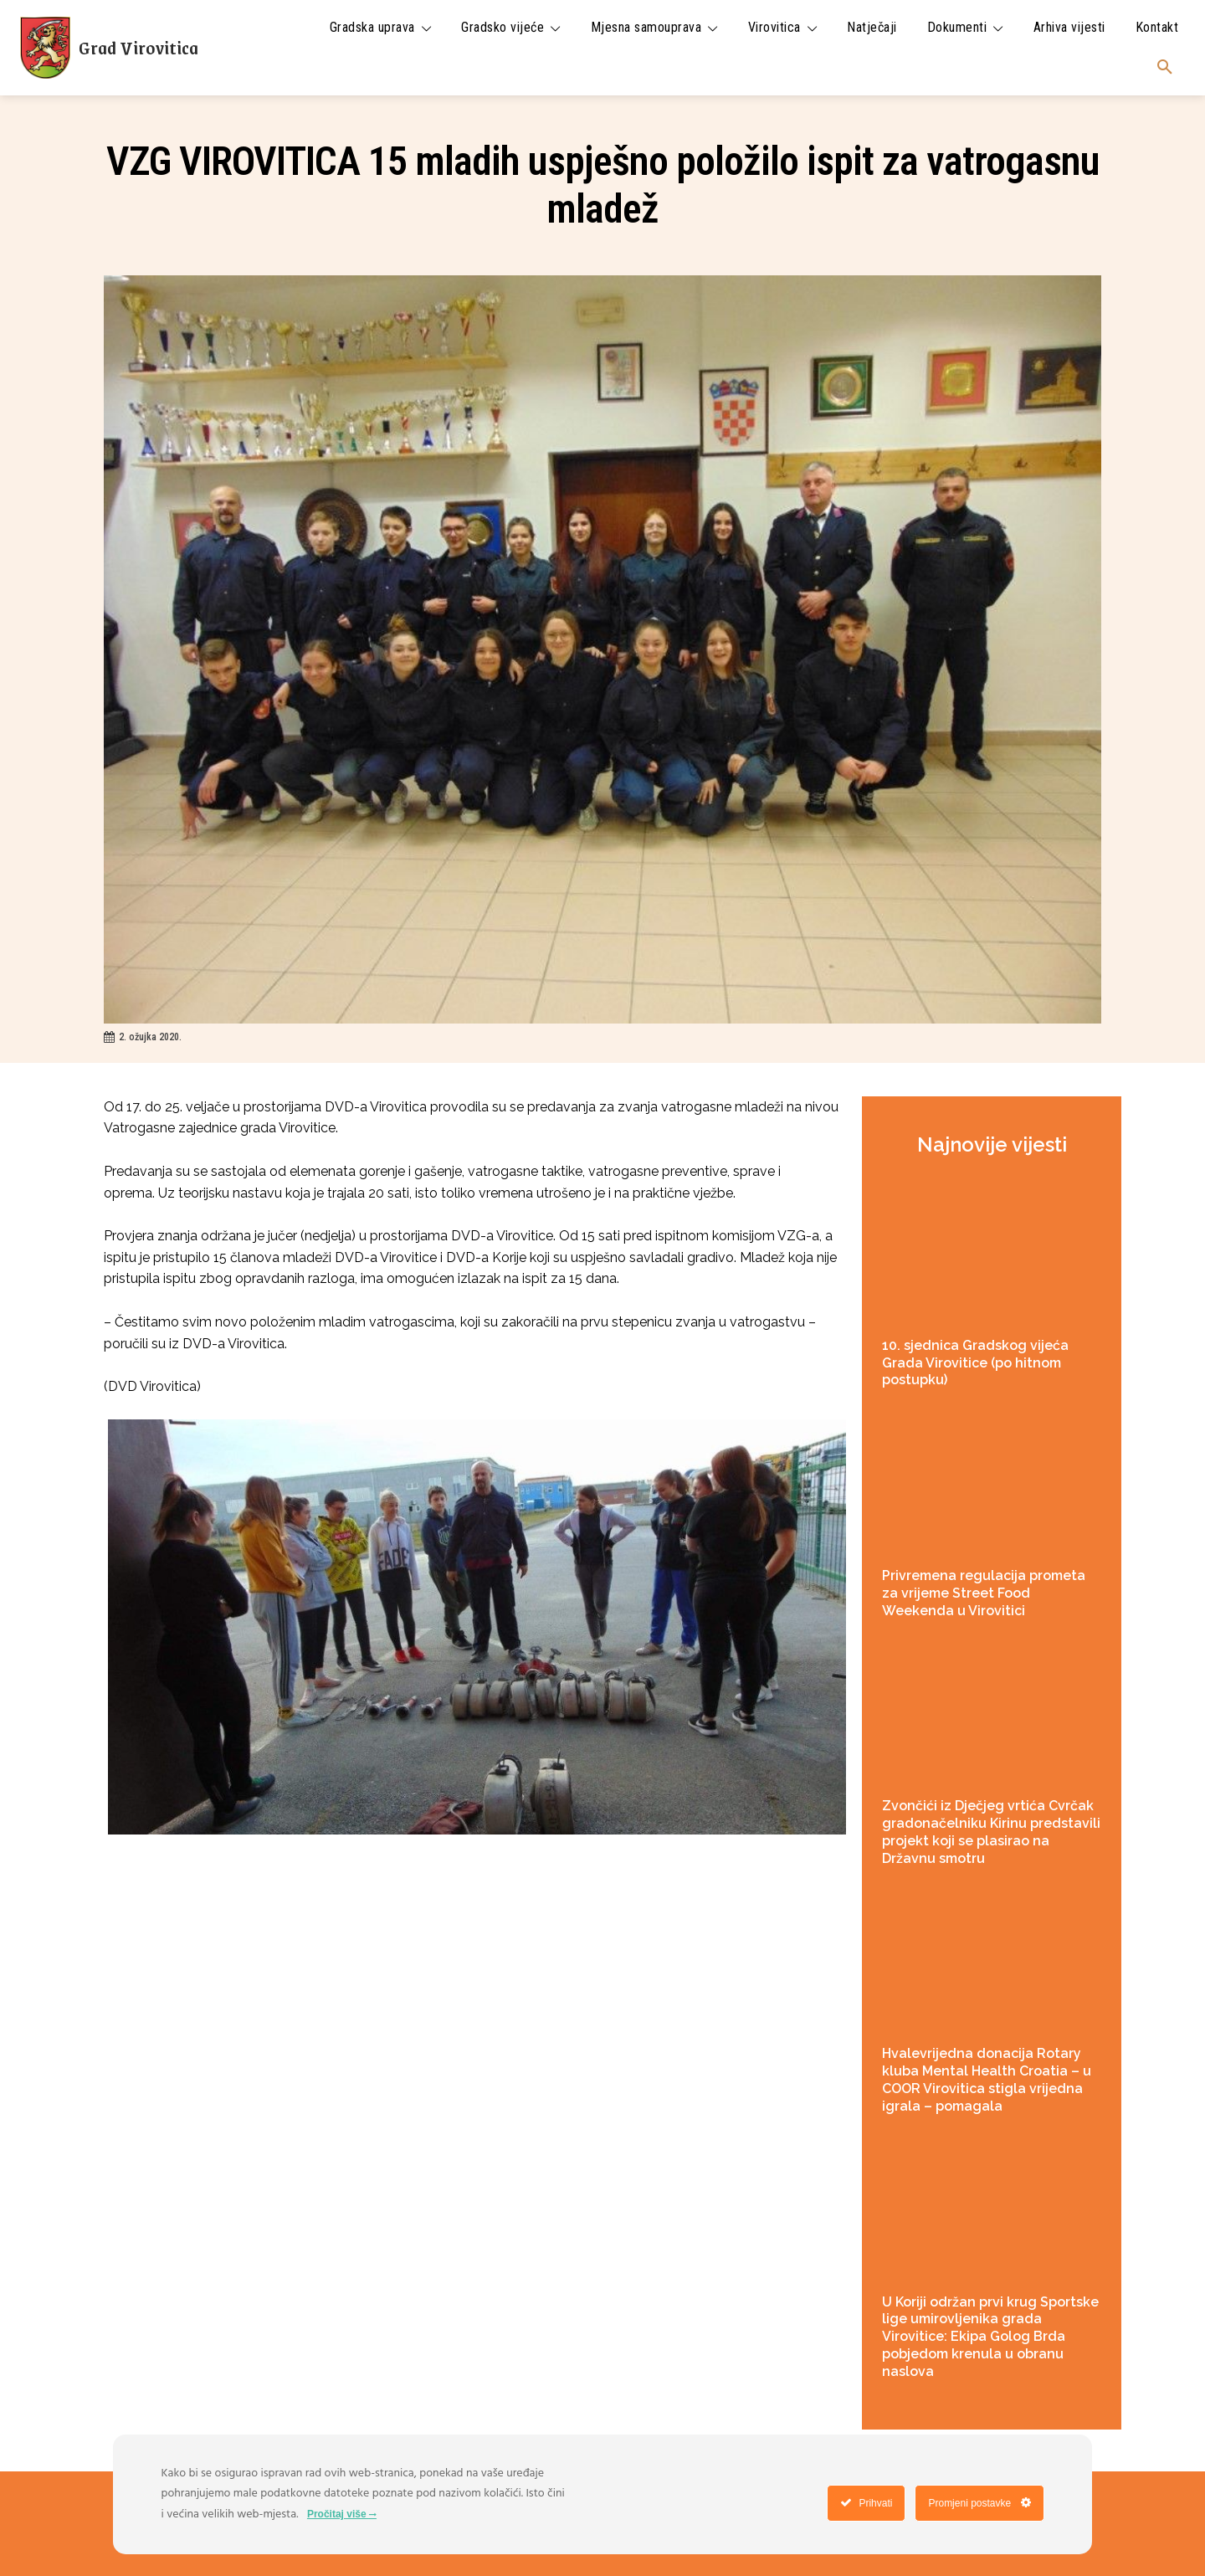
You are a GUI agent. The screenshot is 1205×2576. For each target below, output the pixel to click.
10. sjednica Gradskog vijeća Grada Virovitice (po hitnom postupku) (975, 1362)
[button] (1165, 68)
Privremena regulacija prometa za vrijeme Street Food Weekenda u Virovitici (983, 1593)
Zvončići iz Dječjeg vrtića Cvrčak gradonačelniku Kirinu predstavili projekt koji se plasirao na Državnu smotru (991, 1831)
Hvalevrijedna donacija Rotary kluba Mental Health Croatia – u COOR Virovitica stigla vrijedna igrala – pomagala (986, 2079)
